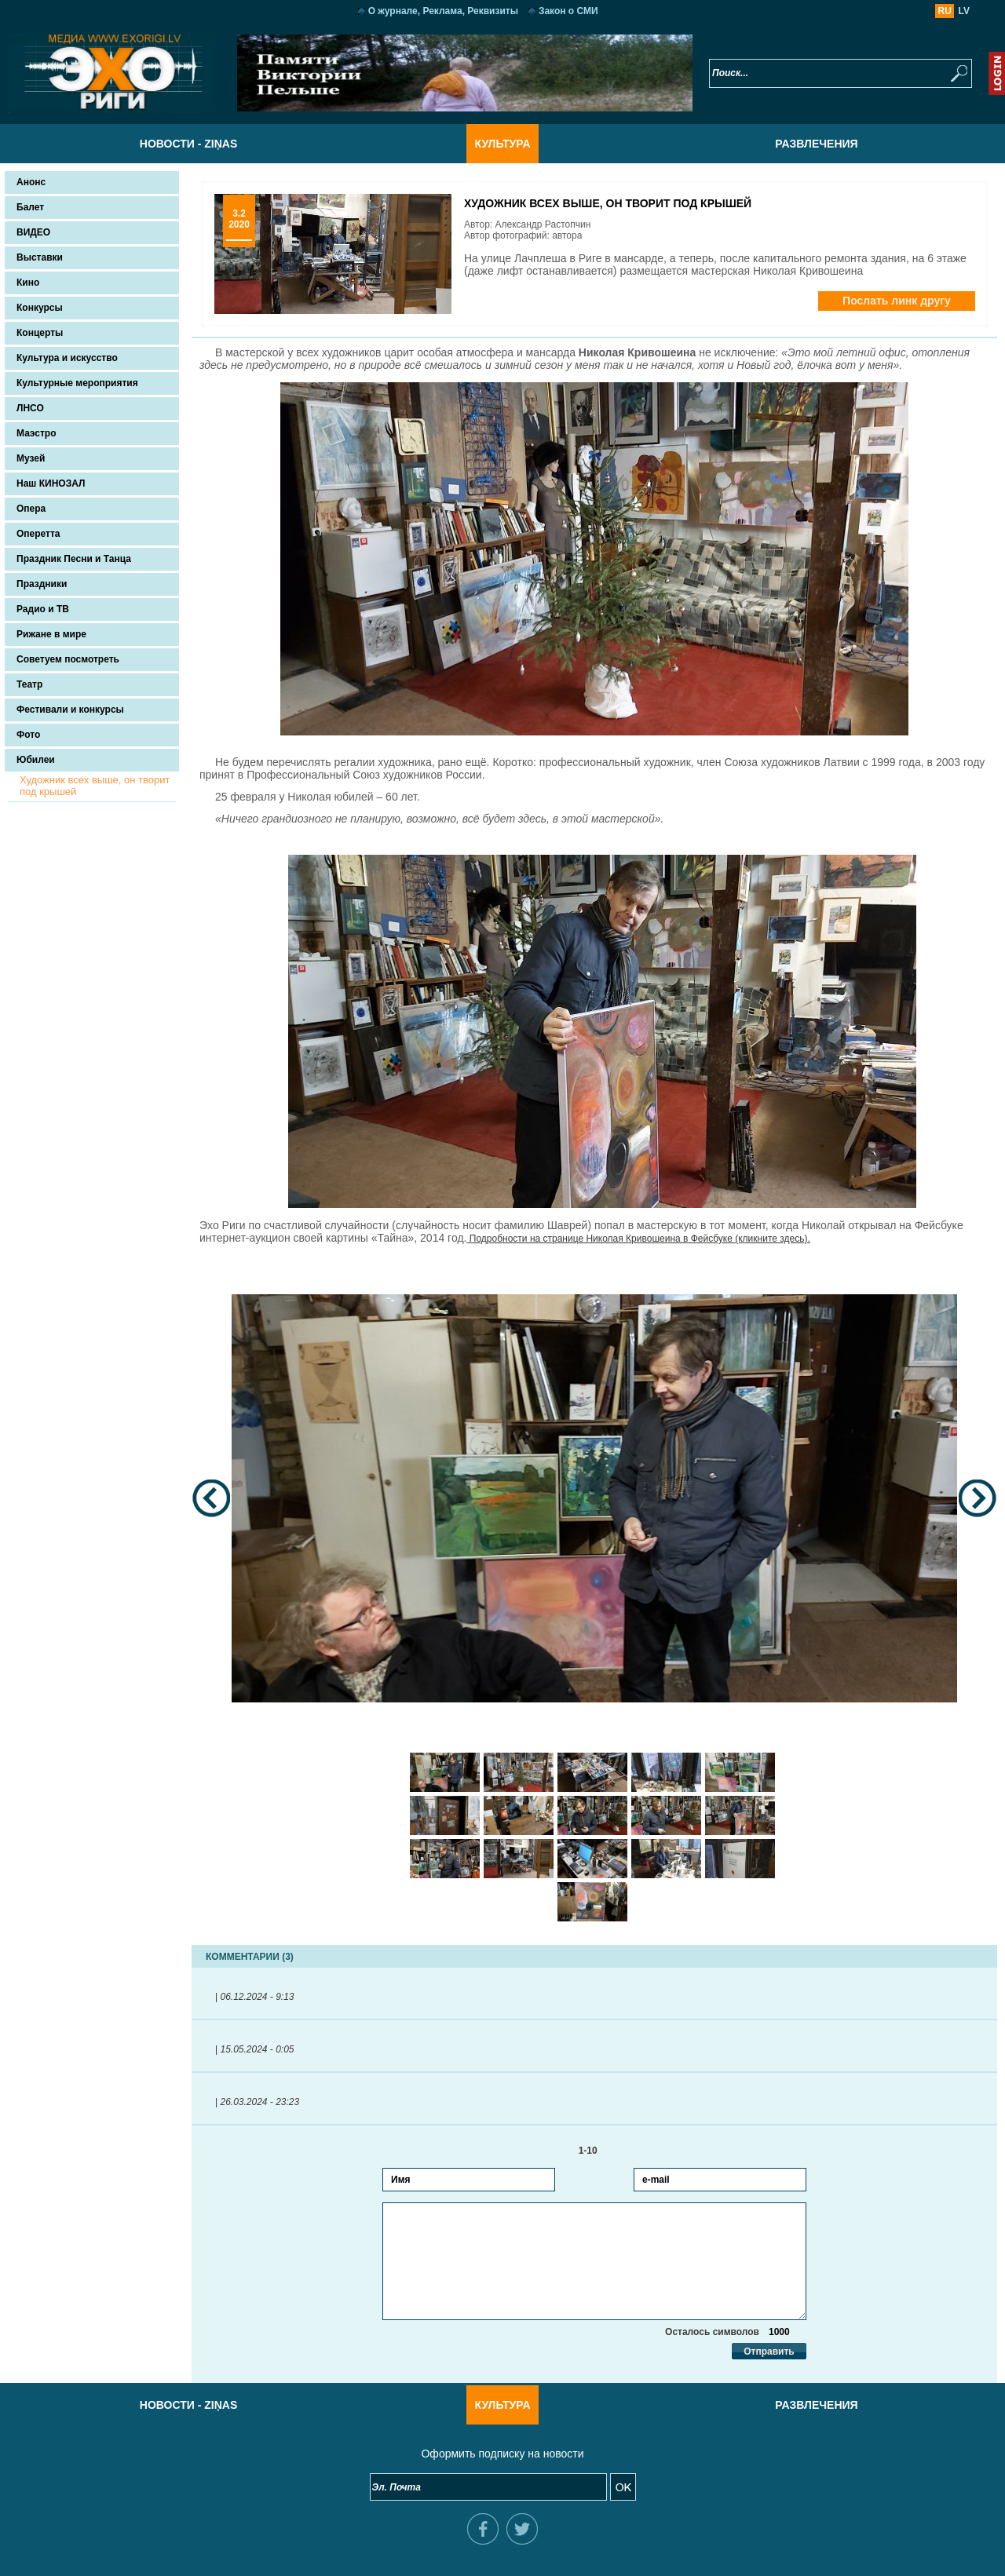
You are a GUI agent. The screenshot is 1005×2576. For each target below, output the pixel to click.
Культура (502, 143)
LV (964, 10)
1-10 (595, 2150)
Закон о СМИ (568, 10)
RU (945, 10)
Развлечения (816, 143)
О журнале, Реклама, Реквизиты (443, 10)
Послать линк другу (896, 300)
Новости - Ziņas (188, 143)
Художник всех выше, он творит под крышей (95, 785)
